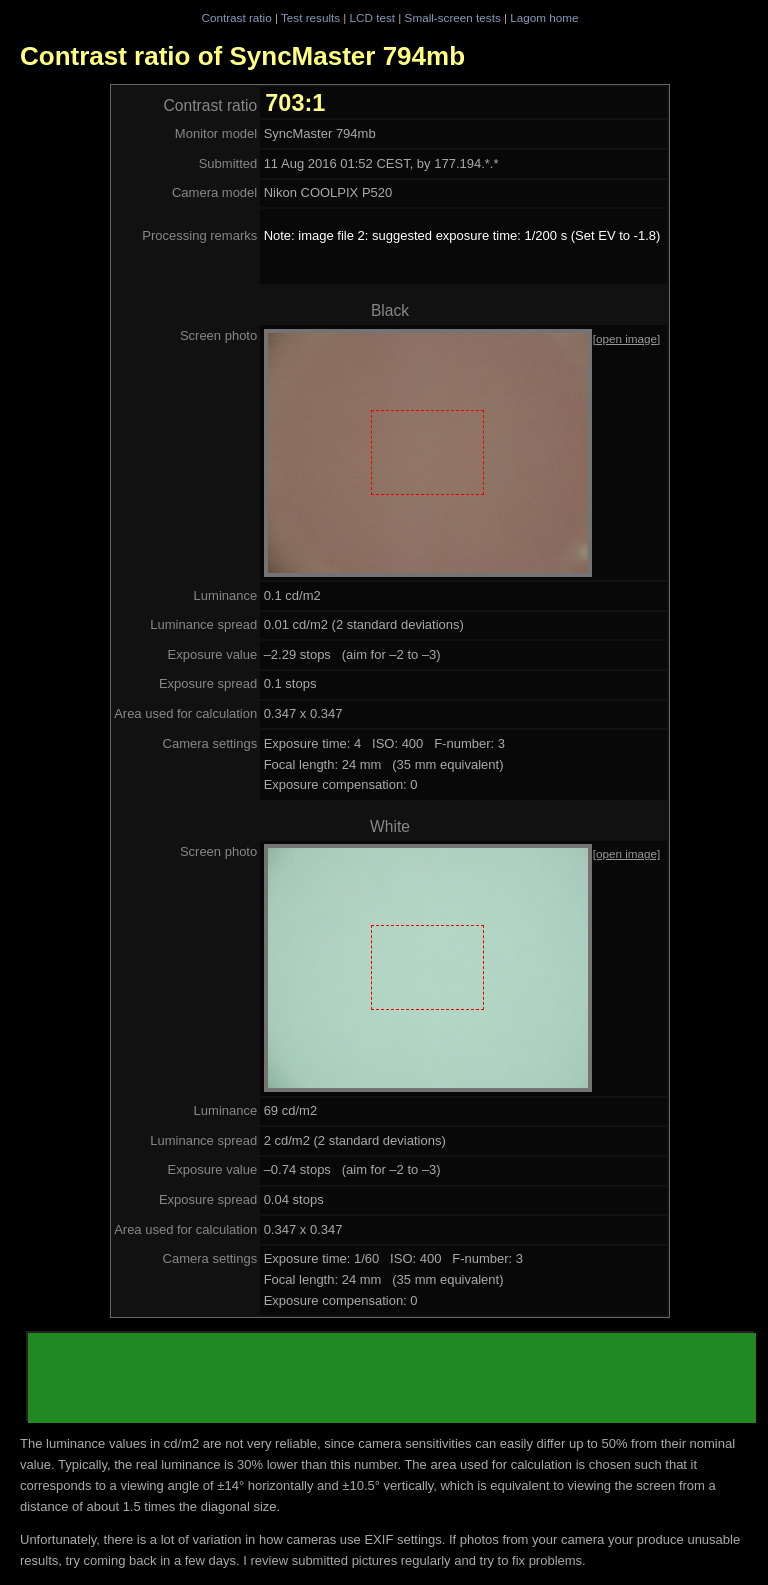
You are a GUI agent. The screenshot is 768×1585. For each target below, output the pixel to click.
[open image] (627, 338)
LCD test (372, 17)
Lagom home (544, 17)
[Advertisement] (392, 1378)
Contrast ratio (236, 17)
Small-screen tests (453, 17)
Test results (310, 17)
